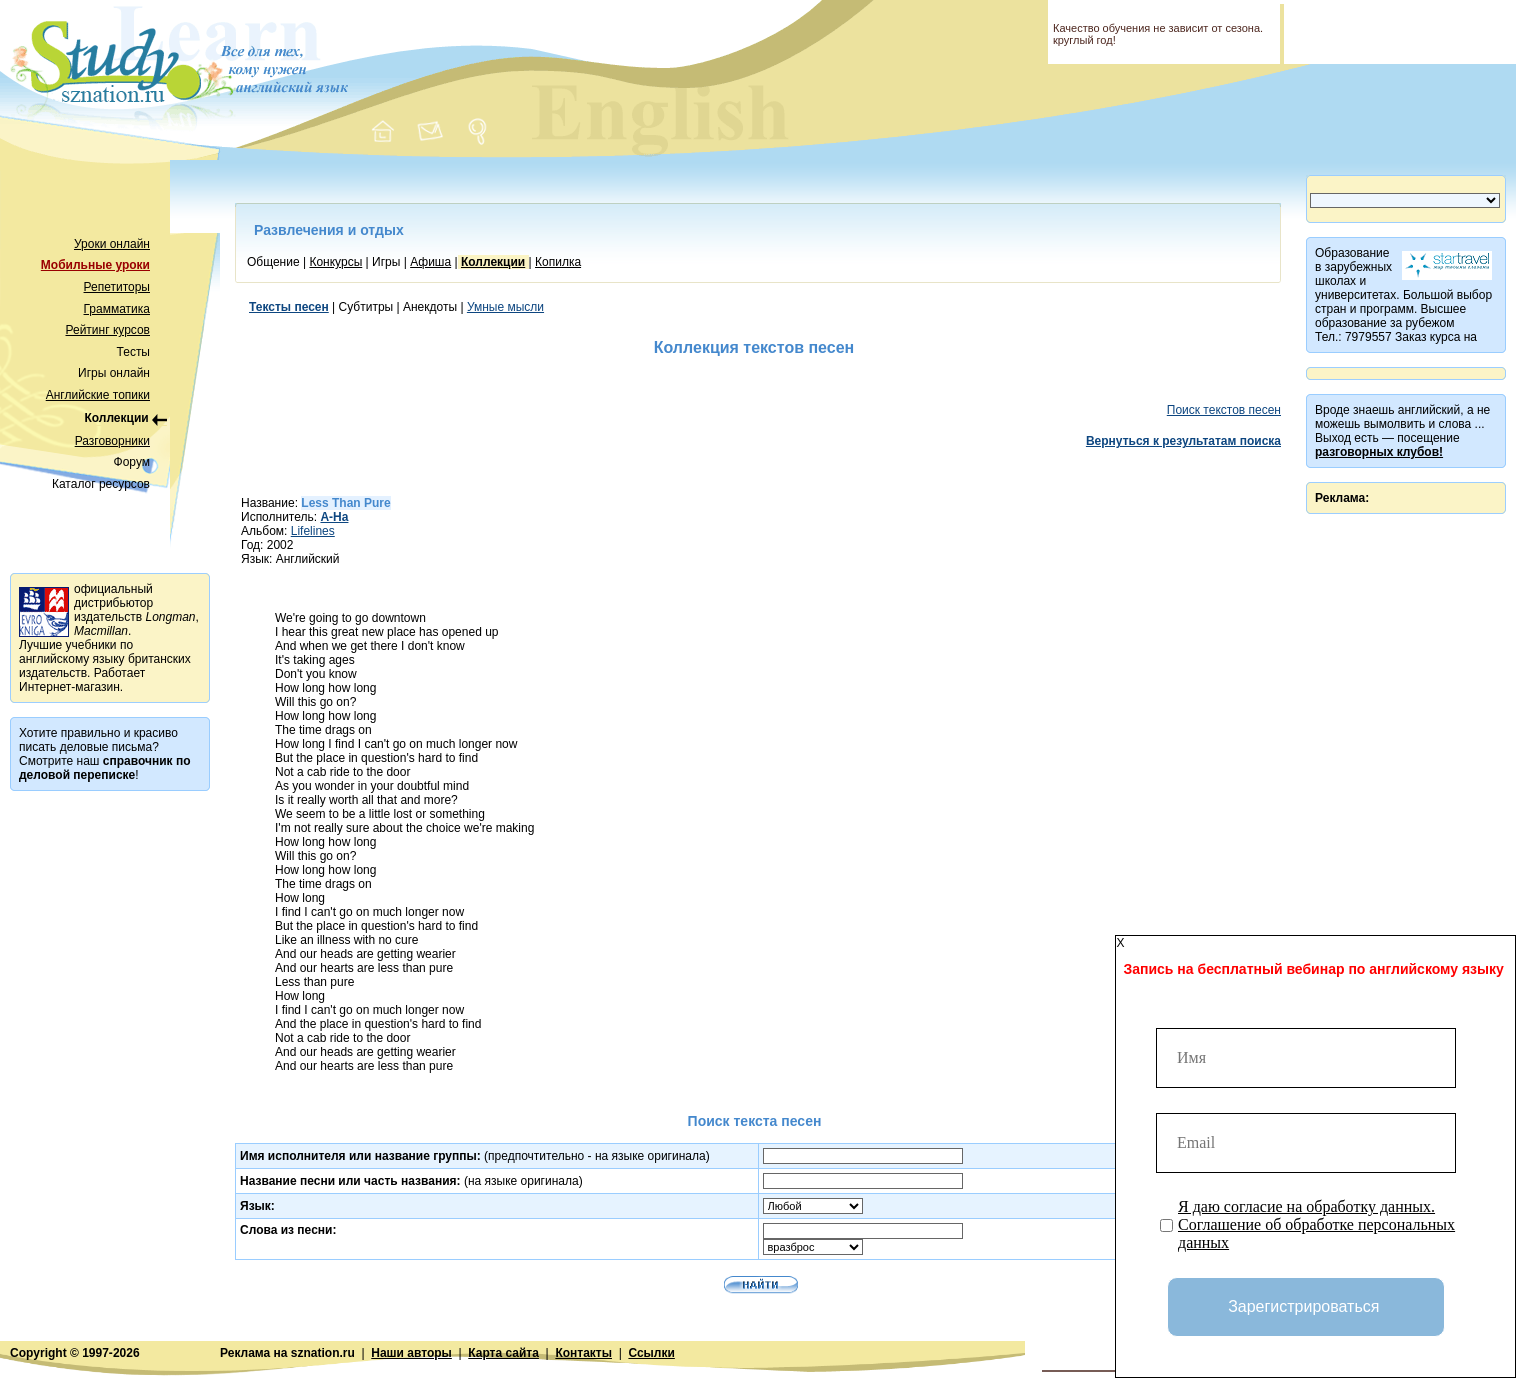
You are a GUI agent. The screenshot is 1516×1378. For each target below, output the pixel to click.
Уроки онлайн (112, 244)
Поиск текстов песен (1224, 410)
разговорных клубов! (1379, 452)
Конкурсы (335, 262)
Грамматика (117, 309)
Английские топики (98, 395)
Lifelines (313, 531)
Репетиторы (117, 287)
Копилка (558, 262)
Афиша (430, 262)
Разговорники (112, 441)
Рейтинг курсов (108, 330)
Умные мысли (505, 307)
